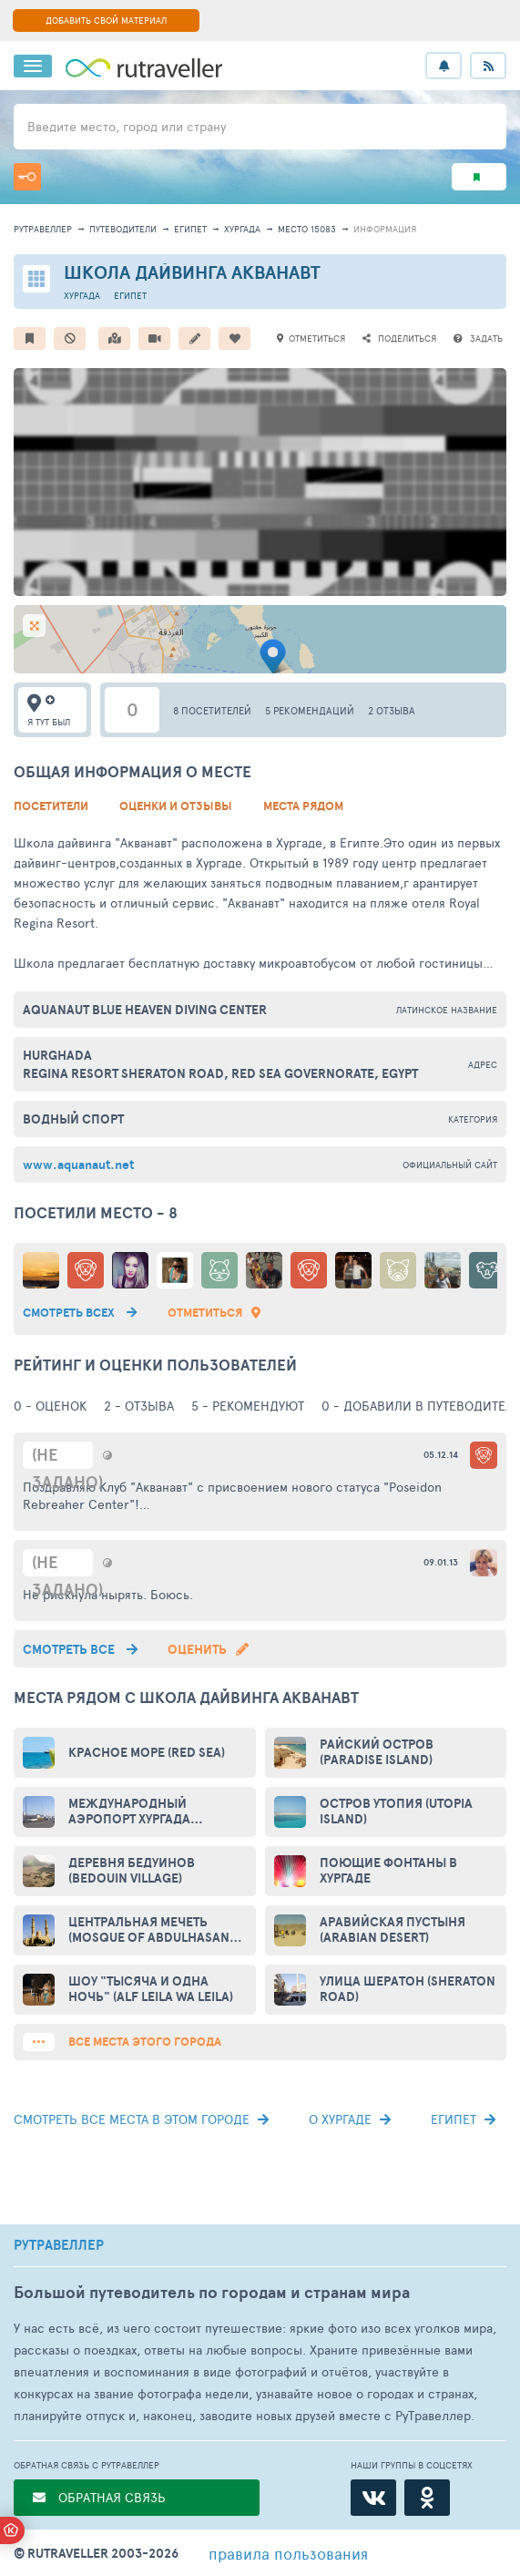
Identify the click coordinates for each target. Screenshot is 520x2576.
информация (384, 228)
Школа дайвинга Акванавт (192, 272)
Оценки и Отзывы (175, 806)
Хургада (242, 228)
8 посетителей (212, 710)
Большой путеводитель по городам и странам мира (212, 2292)
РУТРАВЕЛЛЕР (59, 2245)
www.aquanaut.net (78, 1164)
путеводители (123, 228)
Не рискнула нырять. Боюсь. (108, 1594)
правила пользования (288, 2553)
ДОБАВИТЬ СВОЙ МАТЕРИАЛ (106, 20)
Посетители (51, 806)
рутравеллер (43, 228)
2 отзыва (391, 710)
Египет (190, 228)
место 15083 (307, 228)
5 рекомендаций (309, 710)
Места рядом (303, 806)
